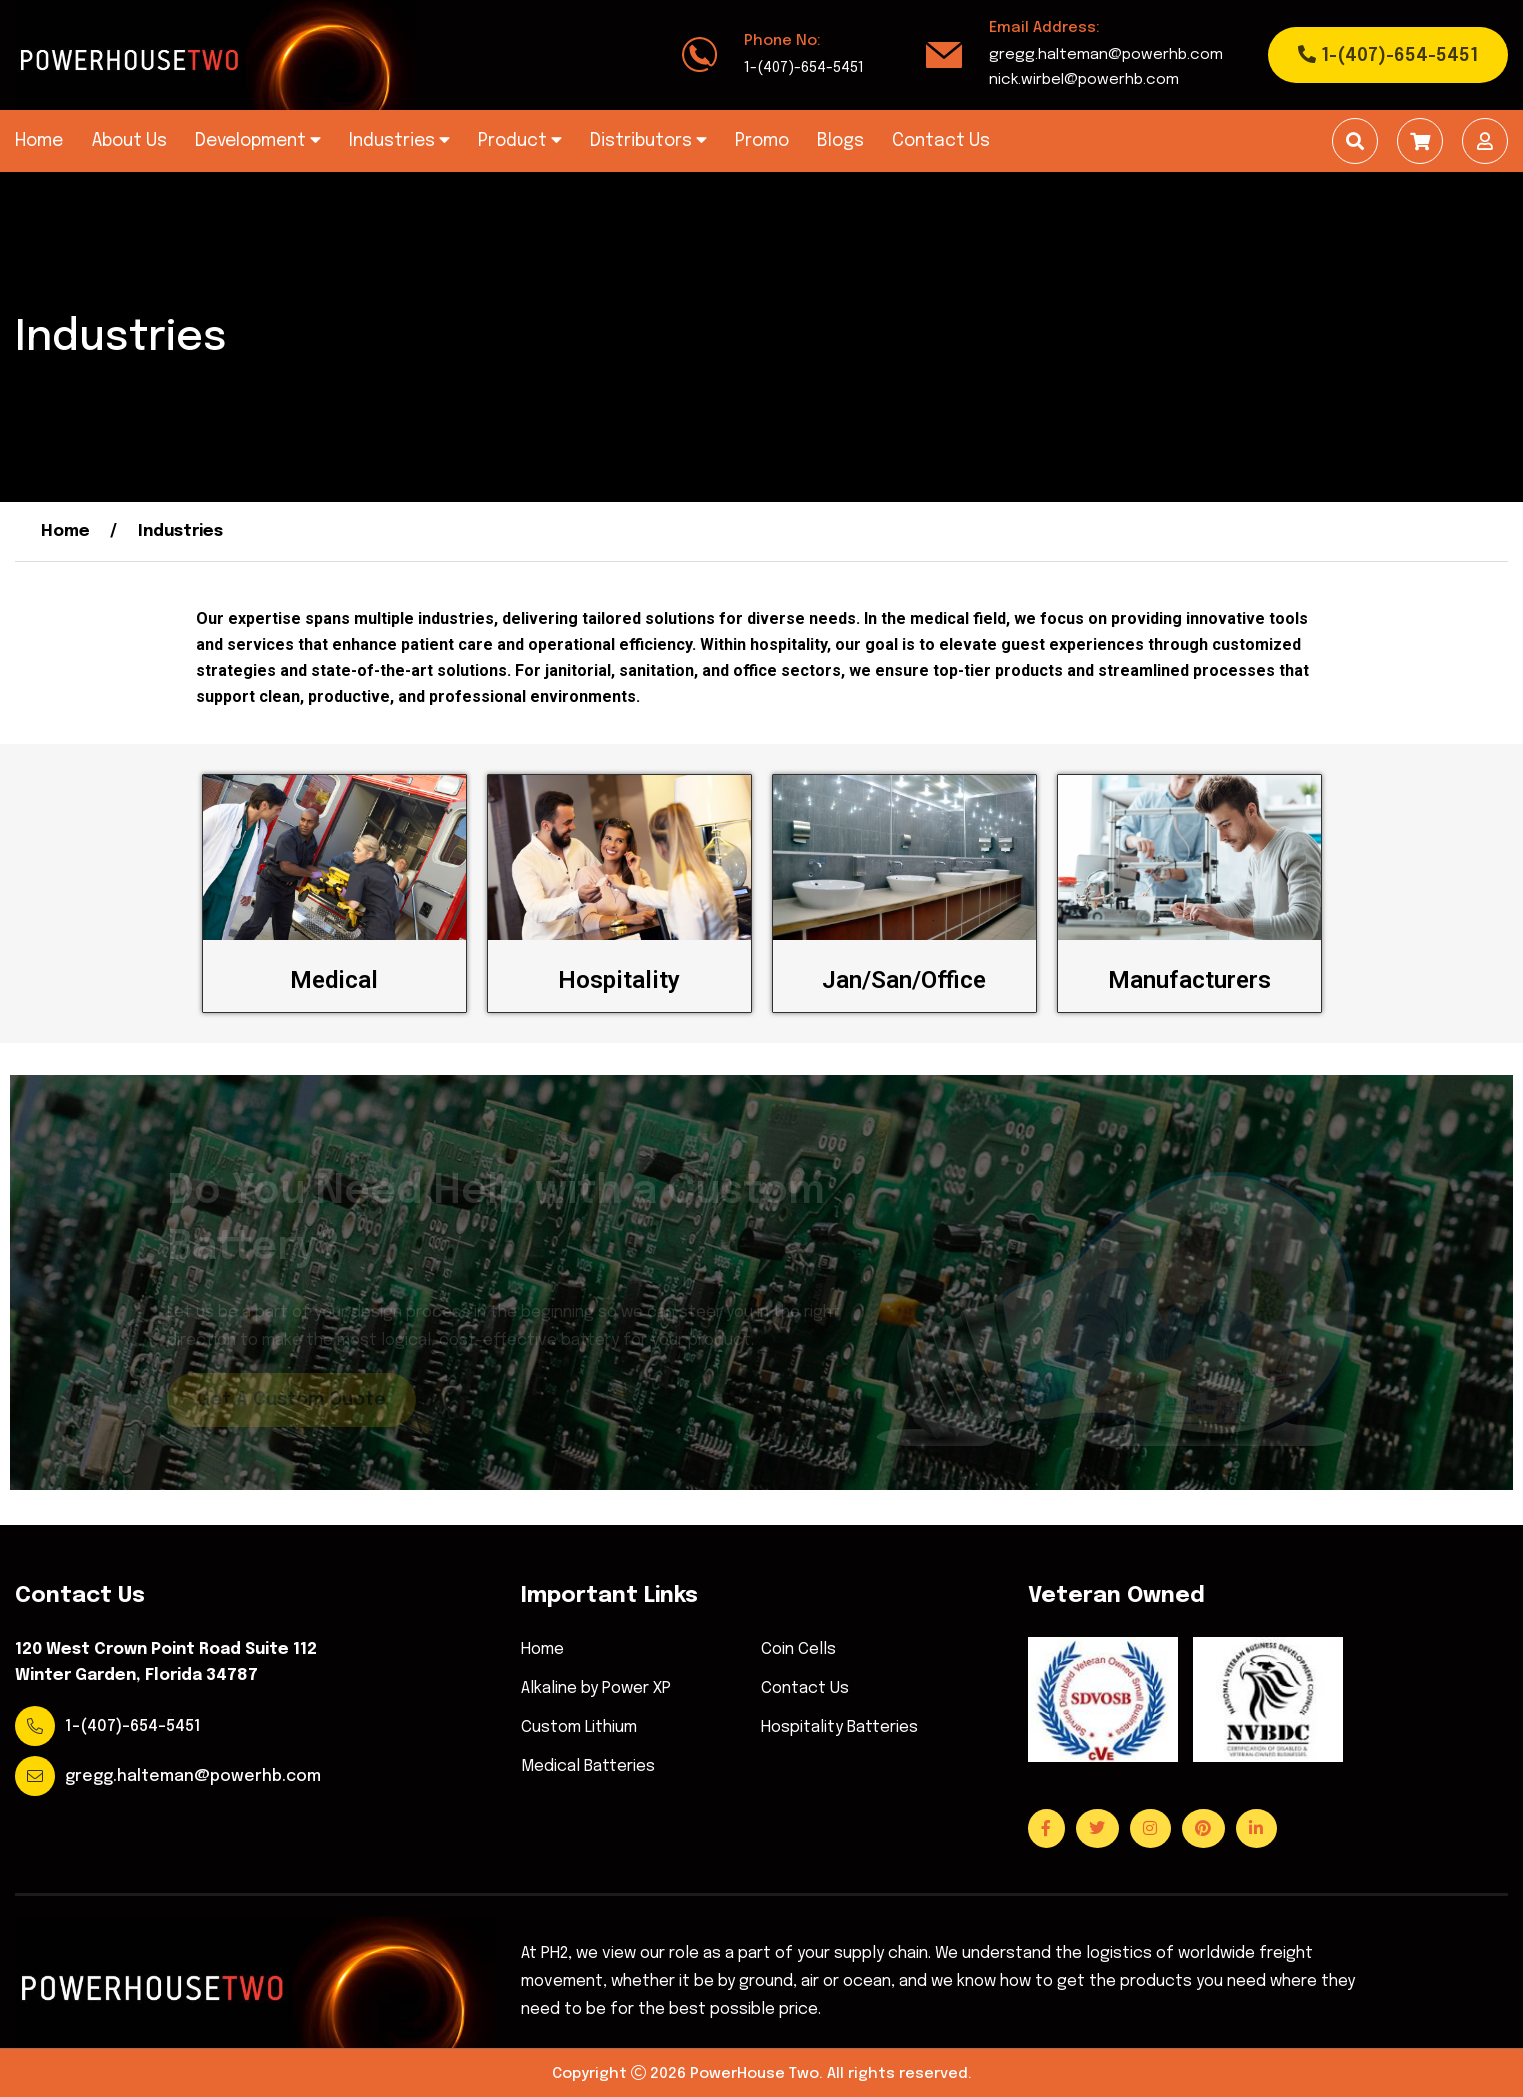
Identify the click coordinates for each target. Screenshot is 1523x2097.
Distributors (648, 140)
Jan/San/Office (904, 980)
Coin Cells (798, 1650)
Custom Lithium (579, 1728)
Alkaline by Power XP (596, 1689)
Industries (399, 140)
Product (520, 140)
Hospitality (619, 980)
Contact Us (941, 141)
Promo (762, 141)
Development (258, 140)
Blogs (840, 141)
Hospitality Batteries (839, 1728)
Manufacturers (1189, 980)
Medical (334, 980)
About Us (129, 141)
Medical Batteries (588, 1767)
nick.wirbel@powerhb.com (1084, 80)
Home (39, 141)
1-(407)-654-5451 (804, 68)
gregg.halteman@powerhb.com (1106, 55)
